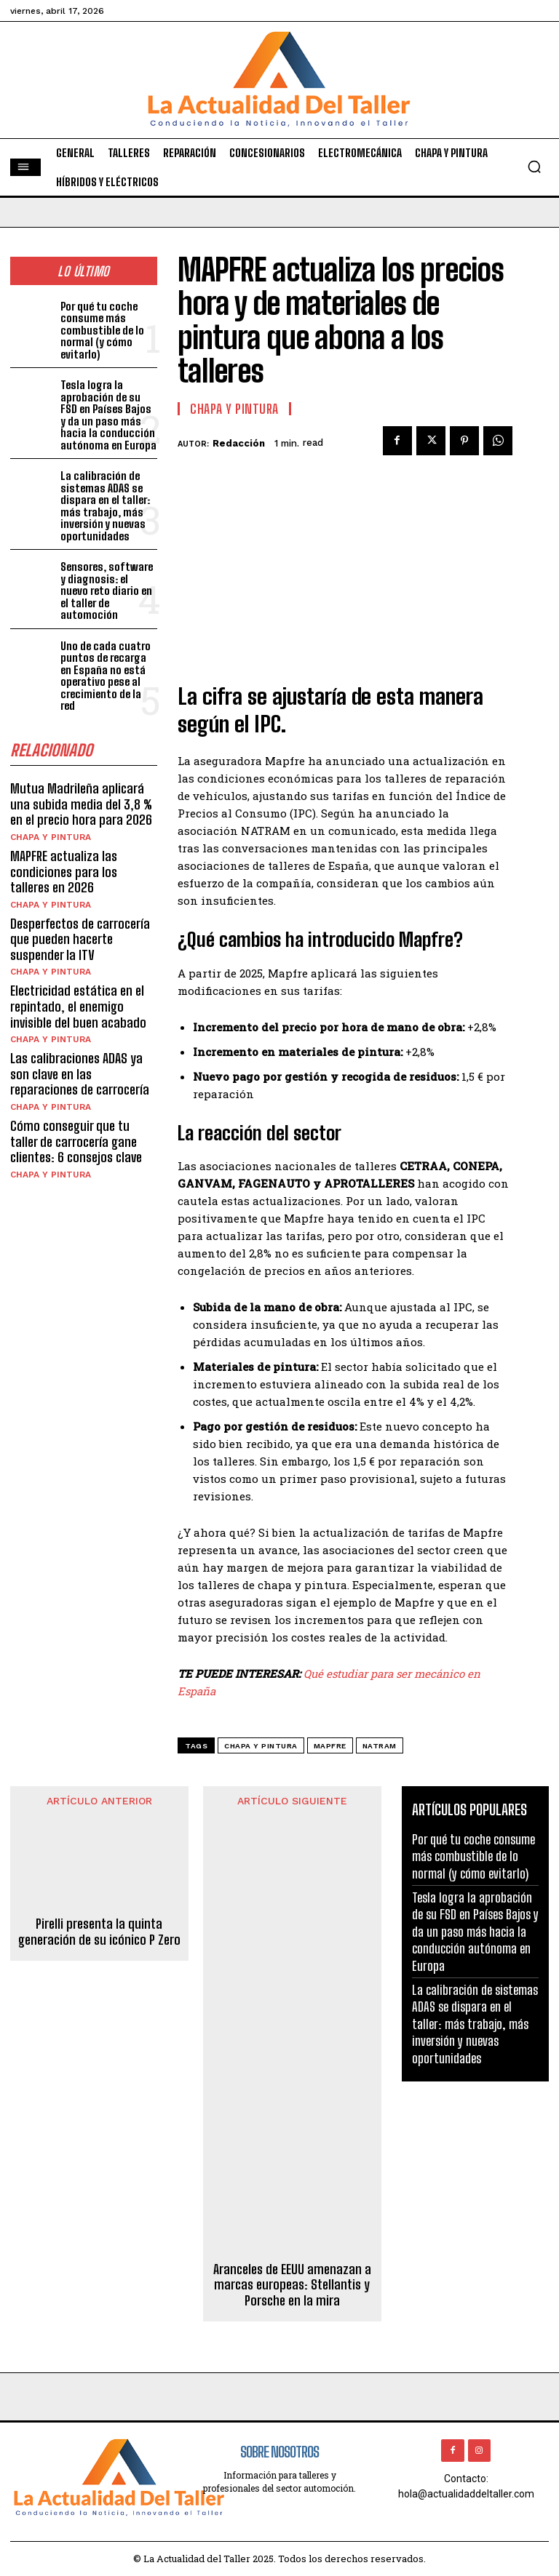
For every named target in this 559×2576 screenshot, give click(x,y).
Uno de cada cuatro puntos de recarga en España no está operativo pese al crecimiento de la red (105, 676)
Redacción (239, 443)
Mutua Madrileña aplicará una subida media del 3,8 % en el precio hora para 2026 (81, 804)
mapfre (330, 1746)
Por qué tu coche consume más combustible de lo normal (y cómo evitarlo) (102, 330)
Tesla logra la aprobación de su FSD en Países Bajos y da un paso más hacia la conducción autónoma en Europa (108, 415)
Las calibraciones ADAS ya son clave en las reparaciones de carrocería (79, 1073)
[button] (534, 166)
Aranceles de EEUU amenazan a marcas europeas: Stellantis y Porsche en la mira (292, 2285)
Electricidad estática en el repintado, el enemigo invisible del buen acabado (78, 1006)
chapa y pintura (261, 1746)
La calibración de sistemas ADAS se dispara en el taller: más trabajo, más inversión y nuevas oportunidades (105, 506)
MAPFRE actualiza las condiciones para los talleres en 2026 (63, 871)
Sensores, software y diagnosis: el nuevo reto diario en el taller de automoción (106, 590)
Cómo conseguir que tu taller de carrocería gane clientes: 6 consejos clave (76, 1141)
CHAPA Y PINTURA (50, 837)
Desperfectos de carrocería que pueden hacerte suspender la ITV (80, 939)
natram (379, 1746)
